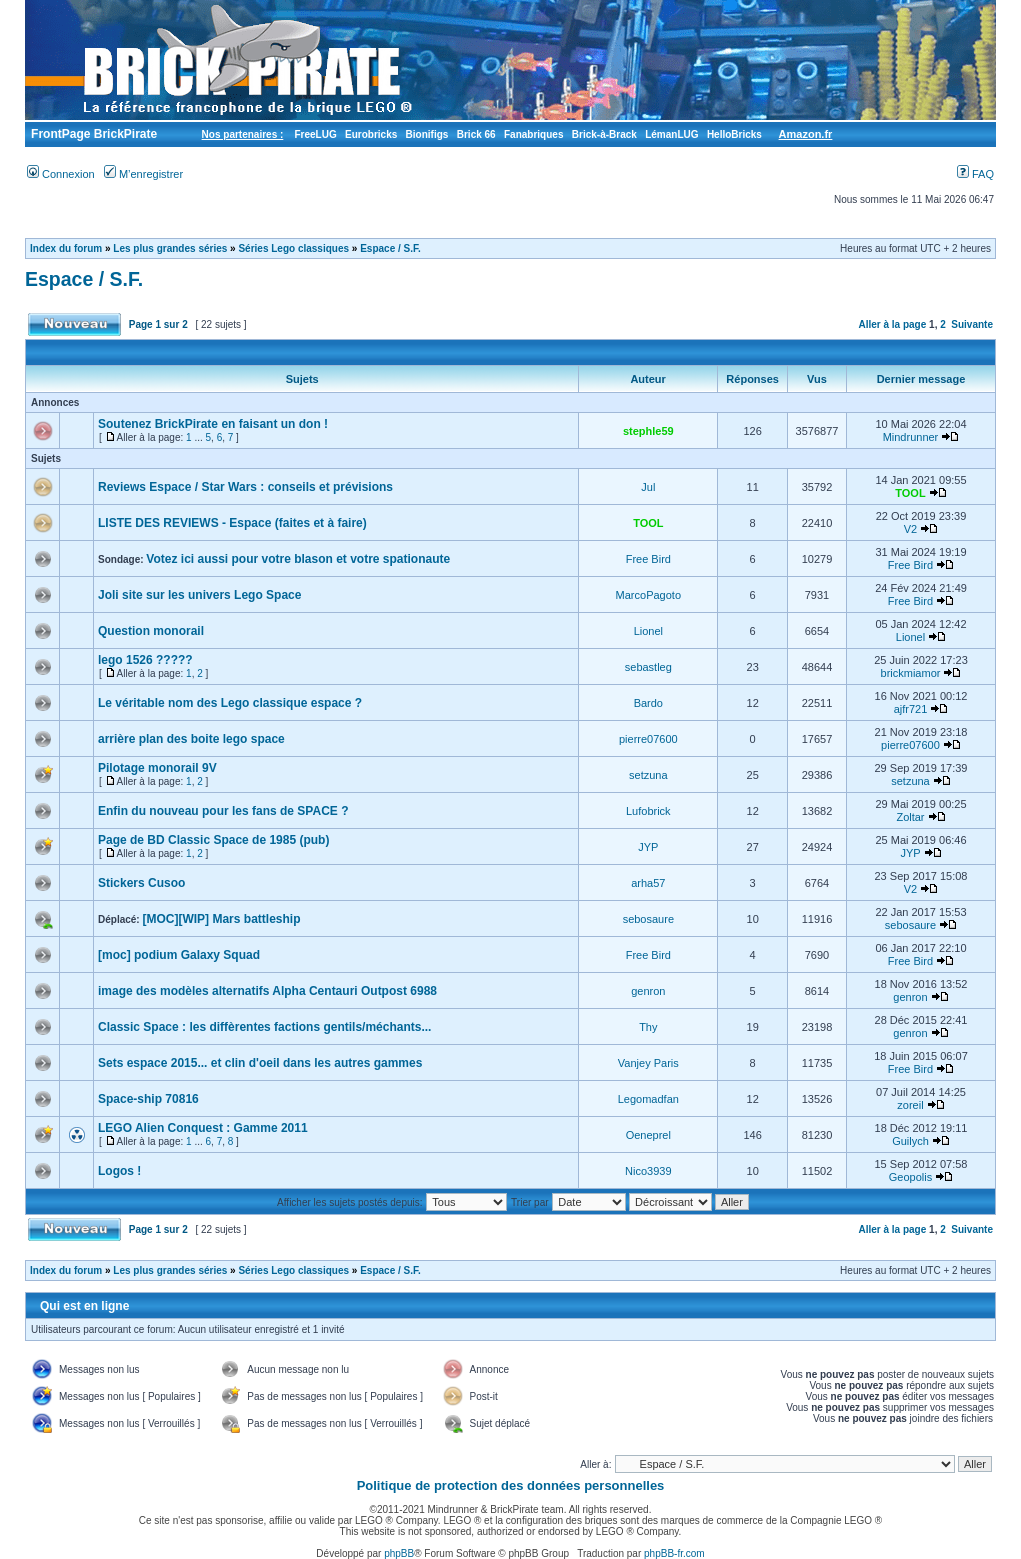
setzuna (648, 775)
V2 (910, 529)
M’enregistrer (143, 174)
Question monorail (151, 631)
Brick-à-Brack (604, 134)
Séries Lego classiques (293, 248)
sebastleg (648, 667)
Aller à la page (892, 324)
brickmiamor (911, 673)
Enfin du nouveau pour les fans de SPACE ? (223, 811)
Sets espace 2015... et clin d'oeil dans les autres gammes (260, 1063)
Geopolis (910, 1177)
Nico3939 (648, 1171)
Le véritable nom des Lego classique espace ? (230, 703)
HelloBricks (734, 134)
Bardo (648, 703)
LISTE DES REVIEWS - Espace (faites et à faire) (232, 523)
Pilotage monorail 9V (157, 768)
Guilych (910, 1141)
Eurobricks (371, 134)
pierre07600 (648, 739)
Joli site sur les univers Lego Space (199, 595)
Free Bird (648, 559)
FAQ (975, 174)
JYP (648, 847)
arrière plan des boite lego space (191, 739)
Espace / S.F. (390, 248)
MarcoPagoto (648, 595)
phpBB (399, 1553)
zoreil (910, 1105)
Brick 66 (476, 134)
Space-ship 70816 (148, 1099)
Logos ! (119, 1171)
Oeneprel (648, 1135)
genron (648, 991)
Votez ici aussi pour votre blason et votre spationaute (298, 559)
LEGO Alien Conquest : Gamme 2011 (203, 1128)
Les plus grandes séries (170, 248)
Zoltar (910, 817)
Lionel (648, 631)
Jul (648, 487)
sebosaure (648, 919)
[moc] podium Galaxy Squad (179, 955)
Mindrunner (911, 437)
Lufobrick (648, 811)
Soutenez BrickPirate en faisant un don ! (213, 424)
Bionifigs (427, 134)
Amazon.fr (806, 134)
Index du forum (66, 248)
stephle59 (648, 431)
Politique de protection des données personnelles (511, 1485)
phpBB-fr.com (674, 1553)
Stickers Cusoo (141, 883)
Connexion (61, 174)
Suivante (972, 324)
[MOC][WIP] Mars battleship (221, 919)
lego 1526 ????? (145, 660)
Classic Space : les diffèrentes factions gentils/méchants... (264, 1027)
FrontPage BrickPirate (92, 134)
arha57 (648, 883)
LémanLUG (671, 134)
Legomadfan (648, 1099)
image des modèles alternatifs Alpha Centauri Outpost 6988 (267, 991)
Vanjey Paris (648, 1063)
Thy (648, 1027)
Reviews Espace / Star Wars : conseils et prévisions (245, 487)
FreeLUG (315, 134)
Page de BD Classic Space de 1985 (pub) (213, 840)
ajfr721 (911, 709)
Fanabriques (533, 134)
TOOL (910, 493)
